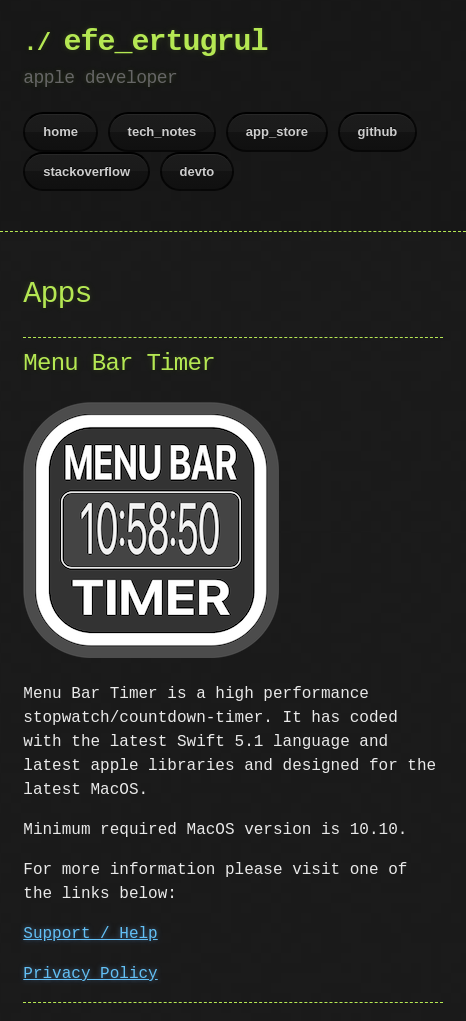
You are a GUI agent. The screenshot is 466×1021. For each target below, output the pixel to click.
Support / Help (90, 932)
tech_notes (162, 131)
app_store (277, 131)
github (378, 131)
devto (197, 171)
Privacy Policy (90, 972)
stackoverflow (86, 171)
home (60, 131)
